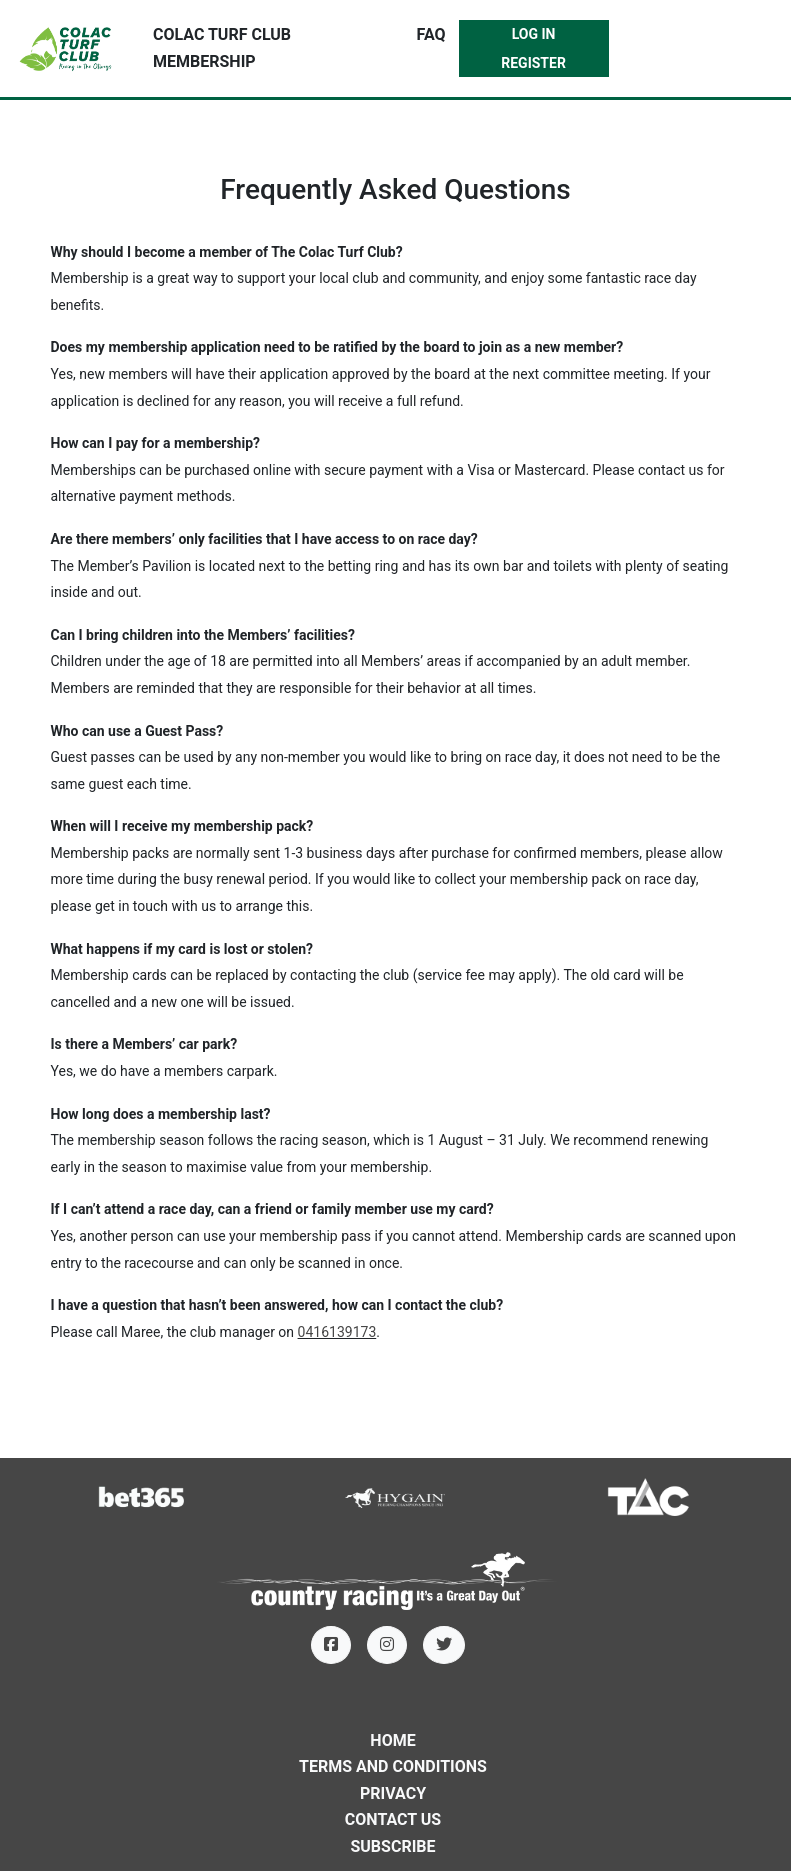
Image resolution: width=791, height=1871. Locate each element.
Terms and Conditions (393, 1766)
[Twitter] (444, 1645)
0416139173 (337, 1332)
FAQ (431, 34)
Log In (534, 34)
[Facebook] (331, 1645)
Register (533, 63)
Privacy (393, 1793)
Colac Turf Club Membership (222, 48)
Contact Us (393, 1819)
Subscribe (392, 1846)
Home (392, 1740)
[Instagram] (387, 1645)
